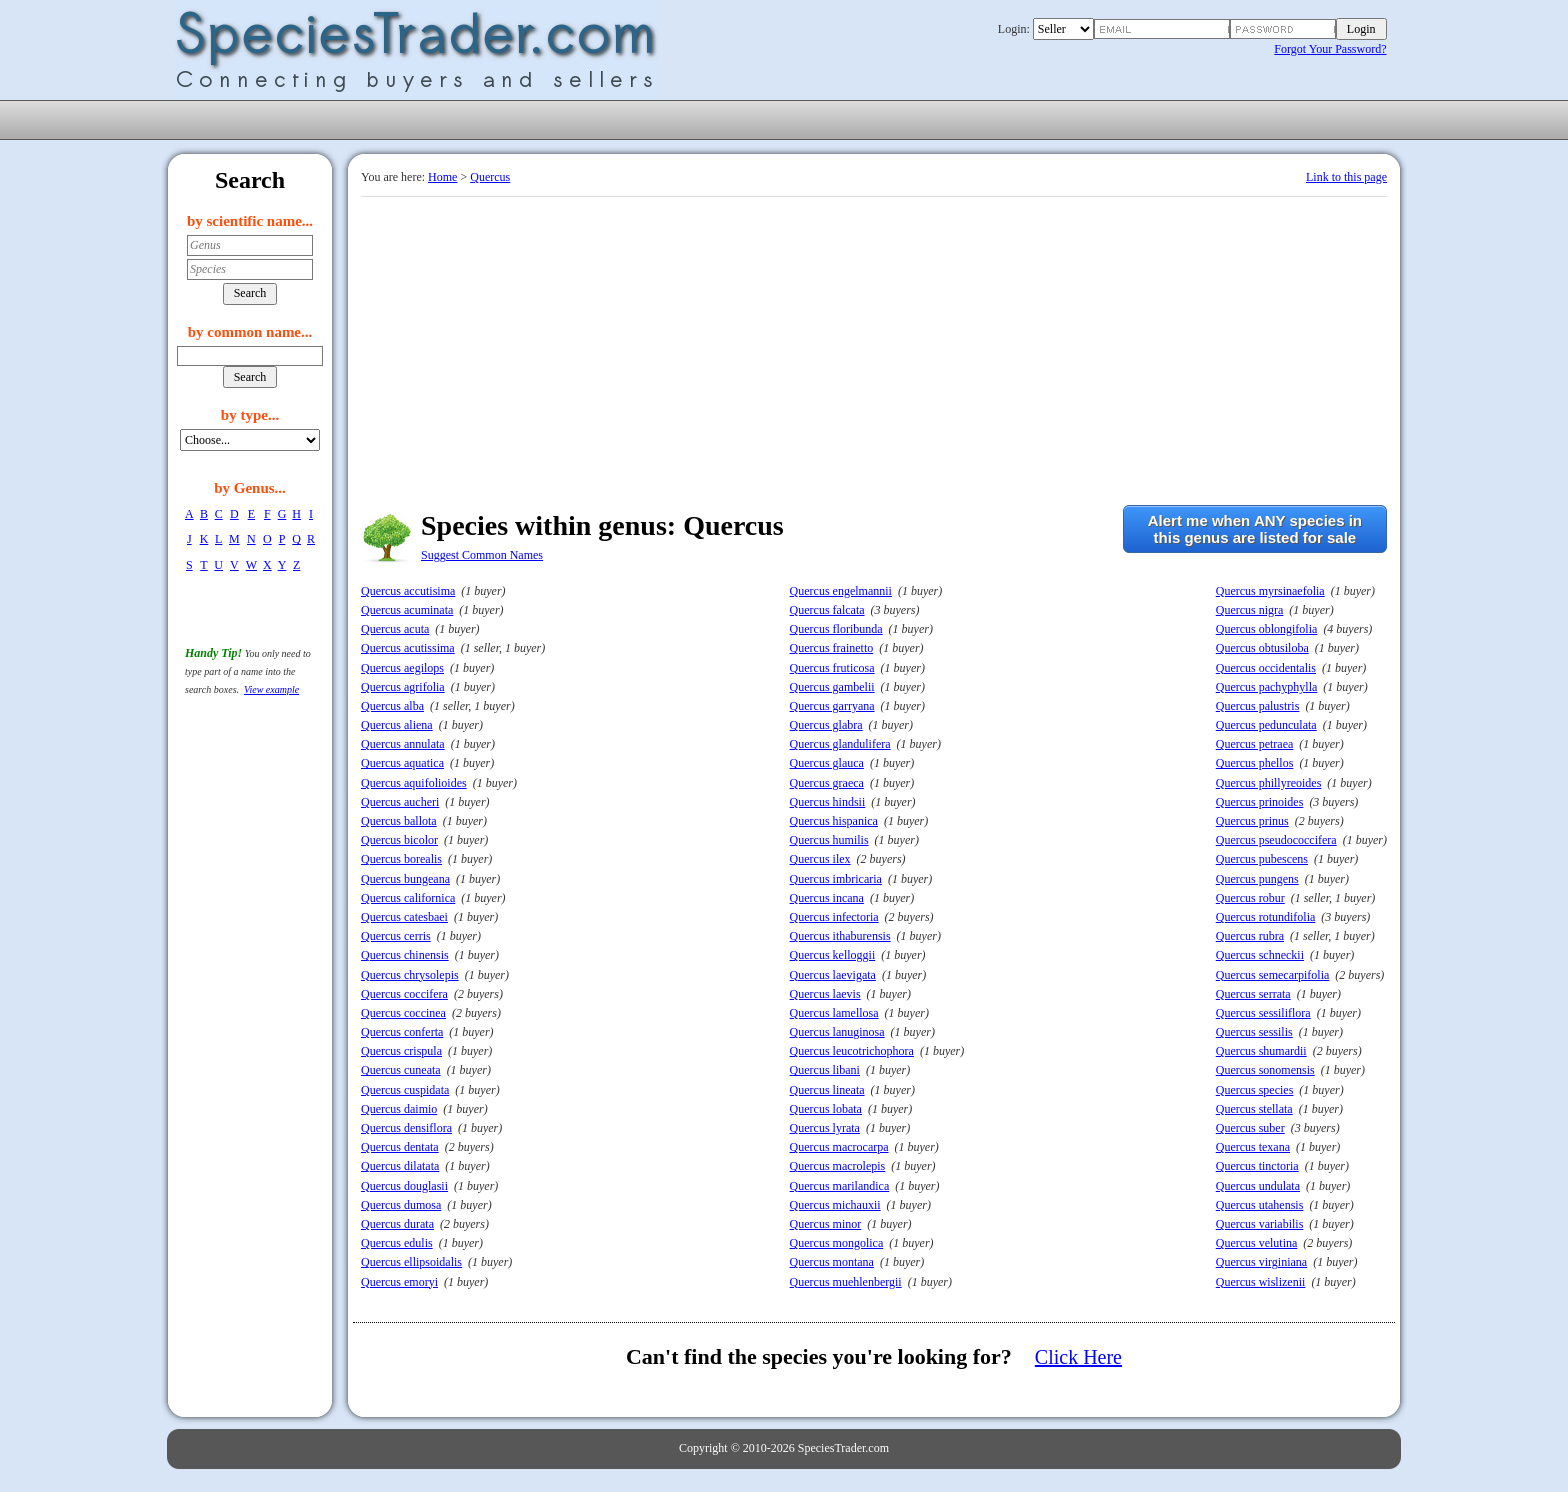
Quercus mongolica (837, 1243)
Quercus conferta (402, 1032)
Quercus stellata (1254, 1109)
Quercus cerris (396, 936)
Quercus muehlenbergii (846, 1282)
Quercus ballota (399, 821)
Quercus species (1255, 1090)
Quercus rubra (1250, 936)
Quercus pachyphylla (1267, 687)
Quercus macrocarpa (839, 1147)
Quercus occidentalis (1266, 668)
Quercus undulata (1258, 1186)
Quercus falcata (827, 610)
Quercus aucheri (400, 802)
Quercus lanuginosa (837, 1032)
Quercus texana (1253, 1147)
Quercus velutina (1257, 1243)
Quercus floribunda (836, 629)
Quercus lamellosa (834, 1013)
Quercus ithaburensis (840, 936)
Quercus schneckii (1260, 955)
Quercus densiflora (406, 1128)
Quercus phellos (1255, 763)
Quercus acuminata (407, 610)
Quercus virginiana (1261, 1262)
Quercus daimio (399, 1109)
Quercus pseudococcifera (1276, 840)
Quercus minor (826, 1224)
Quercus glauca (827, 763)
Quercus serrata (1253, 994)
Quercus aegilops (402, 668)
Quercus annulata (403, 744)
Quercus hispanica (834, 821)
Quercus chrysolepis (410, 975)
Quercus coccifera (404, 994)
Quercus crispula (401, 1051)
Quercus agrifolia (403, 687)
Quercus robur (1250, 898)
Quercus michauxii (835, 1205)
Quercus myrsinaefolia (1270, 591)
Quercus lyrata (825, 1128)
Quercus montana (832, 1262)
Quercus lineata (827, 1090)
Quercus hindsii (828, 802)
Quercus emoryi (399, 1282)
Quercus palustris (1258, 706)
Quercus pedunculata (1266, 725)
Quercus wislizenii (1261, 1282)
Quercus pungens (1257, 879)
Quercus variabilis (1260, 1224)
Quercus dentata (400, 1147)
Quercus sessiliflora (1263, 1013)
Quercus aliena (397, 725)
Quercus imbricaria (836, 879)
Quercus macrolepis (838, 1166)
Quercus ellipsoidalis (411, 1262)
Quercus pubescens (1262, 859)
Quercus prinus (1252, 821)
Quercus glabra (826, 725)
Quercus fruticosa (832, 668)
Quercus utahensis (1260, 1205)
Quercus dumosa (401, 1205)
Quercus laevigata (833, 975)
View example (271, 689)
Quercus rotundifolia (1266, 917)
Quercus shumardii (1261, 1051)
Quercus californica (408, 898)
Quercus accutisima (408, 591)
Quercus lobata (826, 1109)
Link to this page (1346, 177)
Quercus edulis (397, 1243)
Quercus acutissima (408, 648)
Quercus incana (827, 898)
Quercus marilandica (840, 1186)
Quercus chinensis (405, 955)
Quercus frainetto (832, 648)
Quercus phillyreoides (1269, 783)
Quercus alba (392, 706)
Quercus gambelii (832, 687)
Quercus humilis (829, 840)
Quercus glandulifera (840, 744)
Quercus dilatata (400, 1166)
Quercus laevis (825, 994)
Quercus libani (825, 1070)
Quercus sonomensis (1265, 1070)
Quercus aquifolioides (414, 783)
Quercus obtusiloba (1262, 648)
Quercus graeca (827, 783)
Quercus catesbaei (404, 917)
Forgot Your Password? (1330, 49)
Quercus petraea (1255, 744)
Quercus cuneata (401, 1070)
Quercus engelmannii (841, 591)
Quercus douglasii (404, 1186)
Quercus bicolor (399, 840)
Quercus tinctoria (1257, 1166)
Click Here (1078, 1357)
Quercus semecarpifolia (1273, 975)
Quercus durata (397, 1224)
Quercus (490, 177)
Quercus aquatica (402, 763)
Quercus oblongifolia (1267, 629)
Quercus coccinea (403, 1013)
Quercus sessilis (1254, 1032)
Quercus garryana (832, 706)
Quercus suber (1250, 1128)
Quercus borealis (401, 859)
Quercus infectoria (834, 917)
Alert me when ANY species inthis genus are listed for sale (1255, 529)
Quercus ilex (820, 859)
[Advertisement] (874, 347)
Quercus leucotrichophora (852, 1051)
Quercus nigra (1250, 610)
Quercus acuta (395, 629)
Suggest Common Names (482, 555)
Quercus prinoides (1260, 802)
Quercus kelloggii (833, 955)
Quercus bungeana (405, 879)
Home (442, 177)
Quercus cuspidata (405, 1090)
